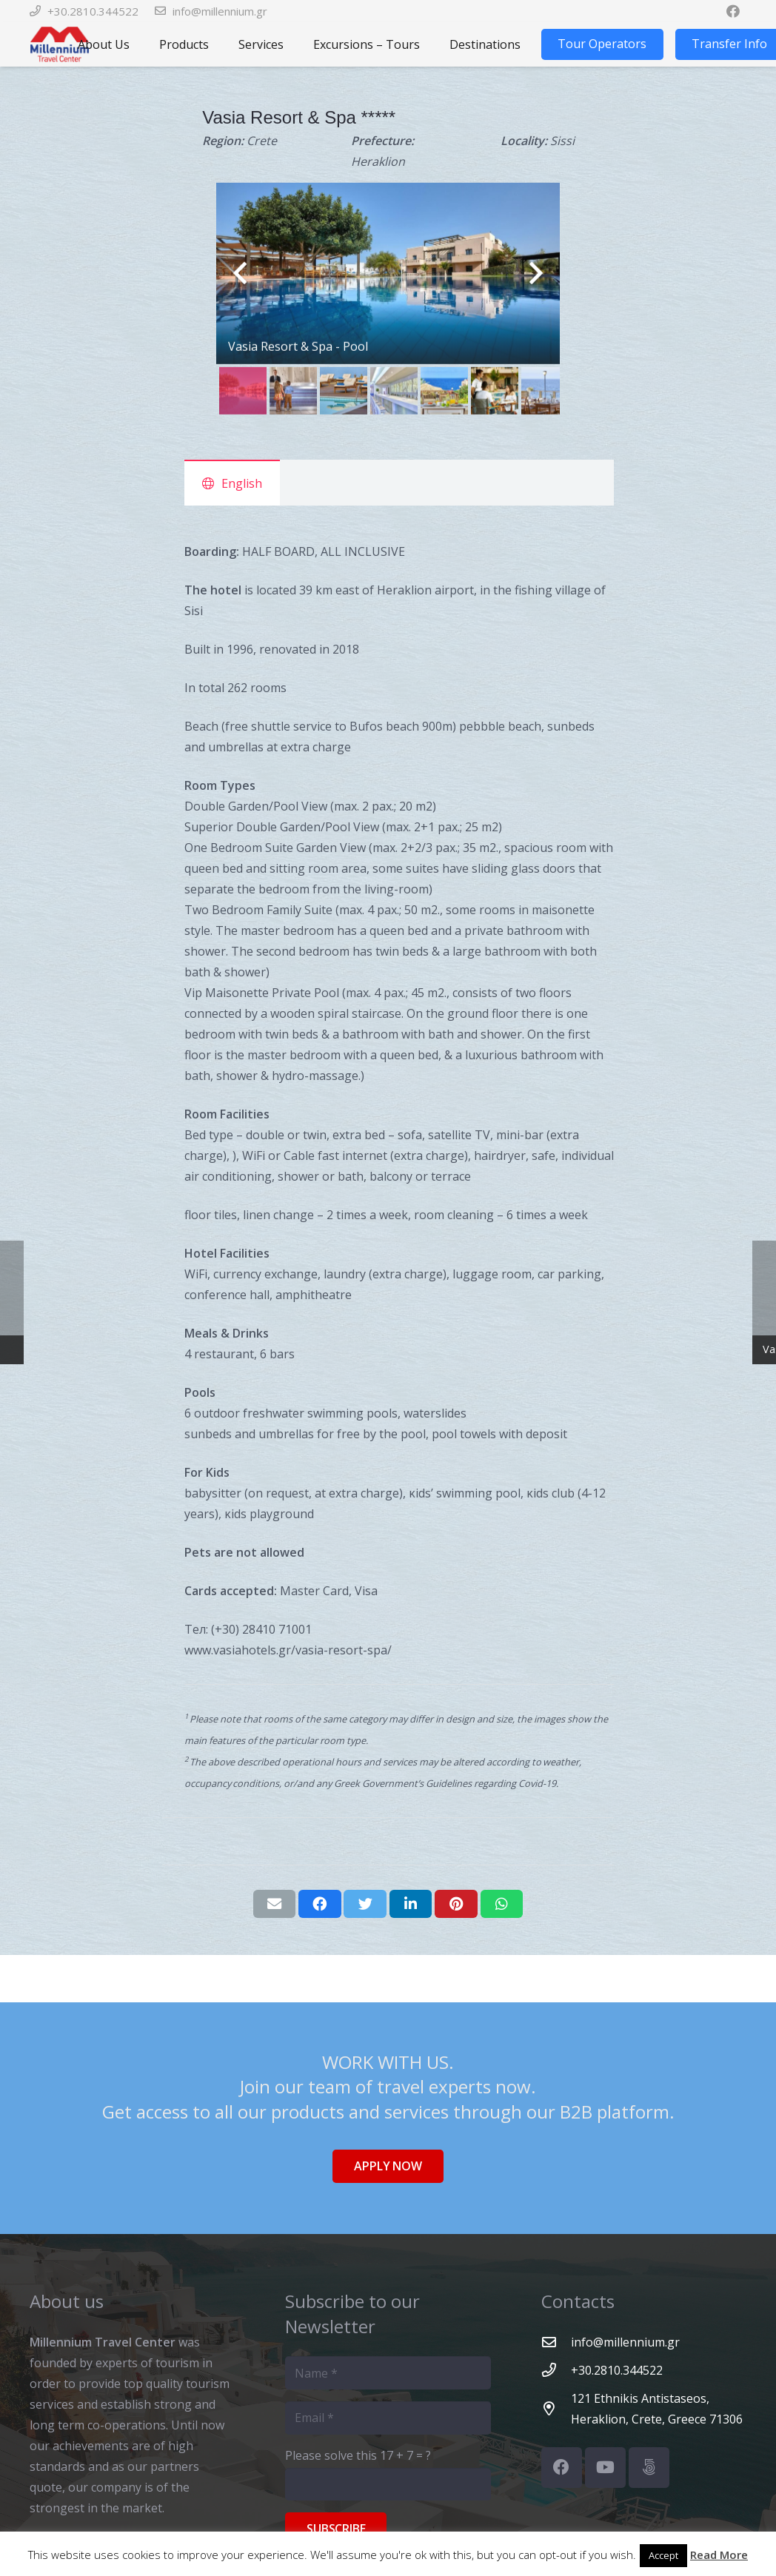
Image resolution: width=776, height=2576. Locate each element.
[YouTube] (605, 2467)
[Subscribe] (336, 2529)
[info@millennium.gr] (556, 2342)
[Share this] (319, 1904)
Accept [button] (663, 2555)
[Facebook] (561, 2467)
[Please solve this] (387, 2484)
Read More (719, 2554)
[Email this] (274, 1904)
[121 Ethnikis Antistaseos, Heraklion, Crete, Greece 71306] (556, 2408)
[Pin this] (456, 1904)
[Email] (387, 2418)
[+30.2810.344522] (556, 2370)
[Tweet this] (365, 1904)
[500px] (649, 2467)
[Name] (387, 2372)
